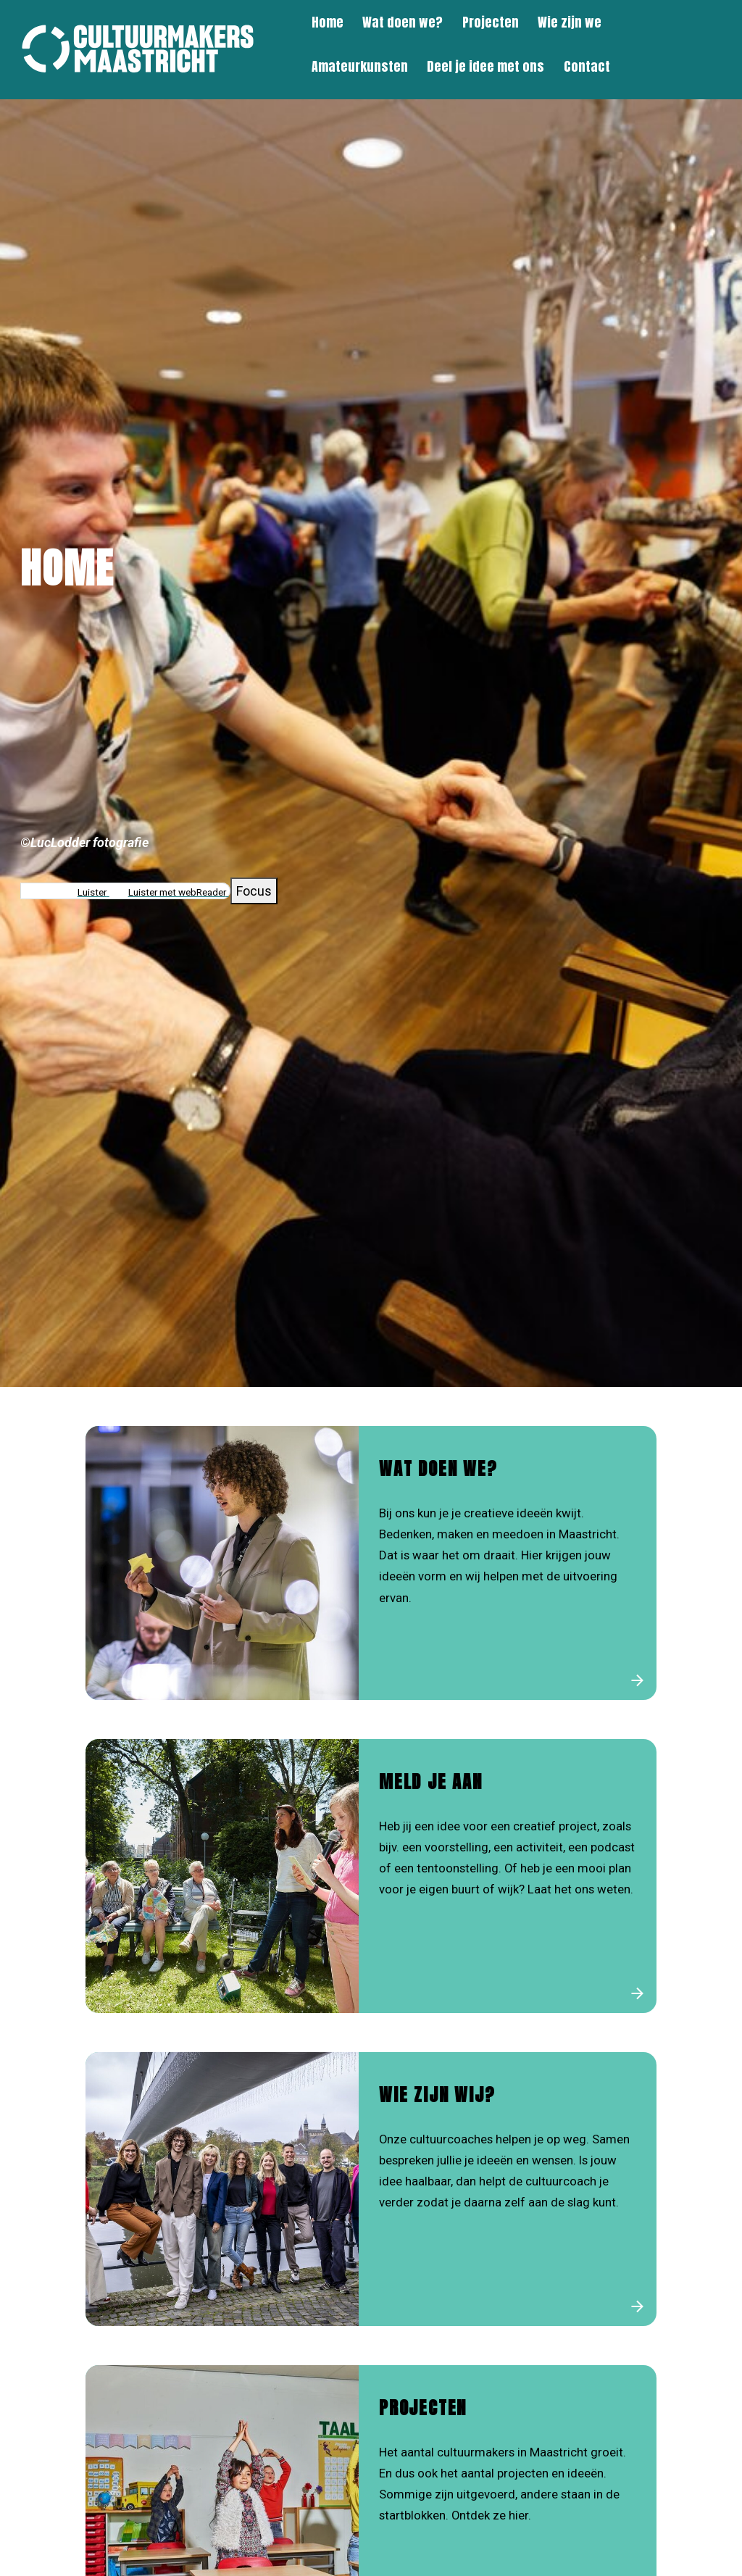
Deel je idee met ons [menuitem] (485, 66)
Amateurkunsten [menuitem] (360, 66)
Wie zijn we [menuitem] (569, 22)
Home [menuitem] (327, 22)
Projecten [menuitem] (490, 22)
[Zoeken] (718, 45)
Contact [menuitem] (587, 66)
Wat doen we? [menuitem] (402, 22)
